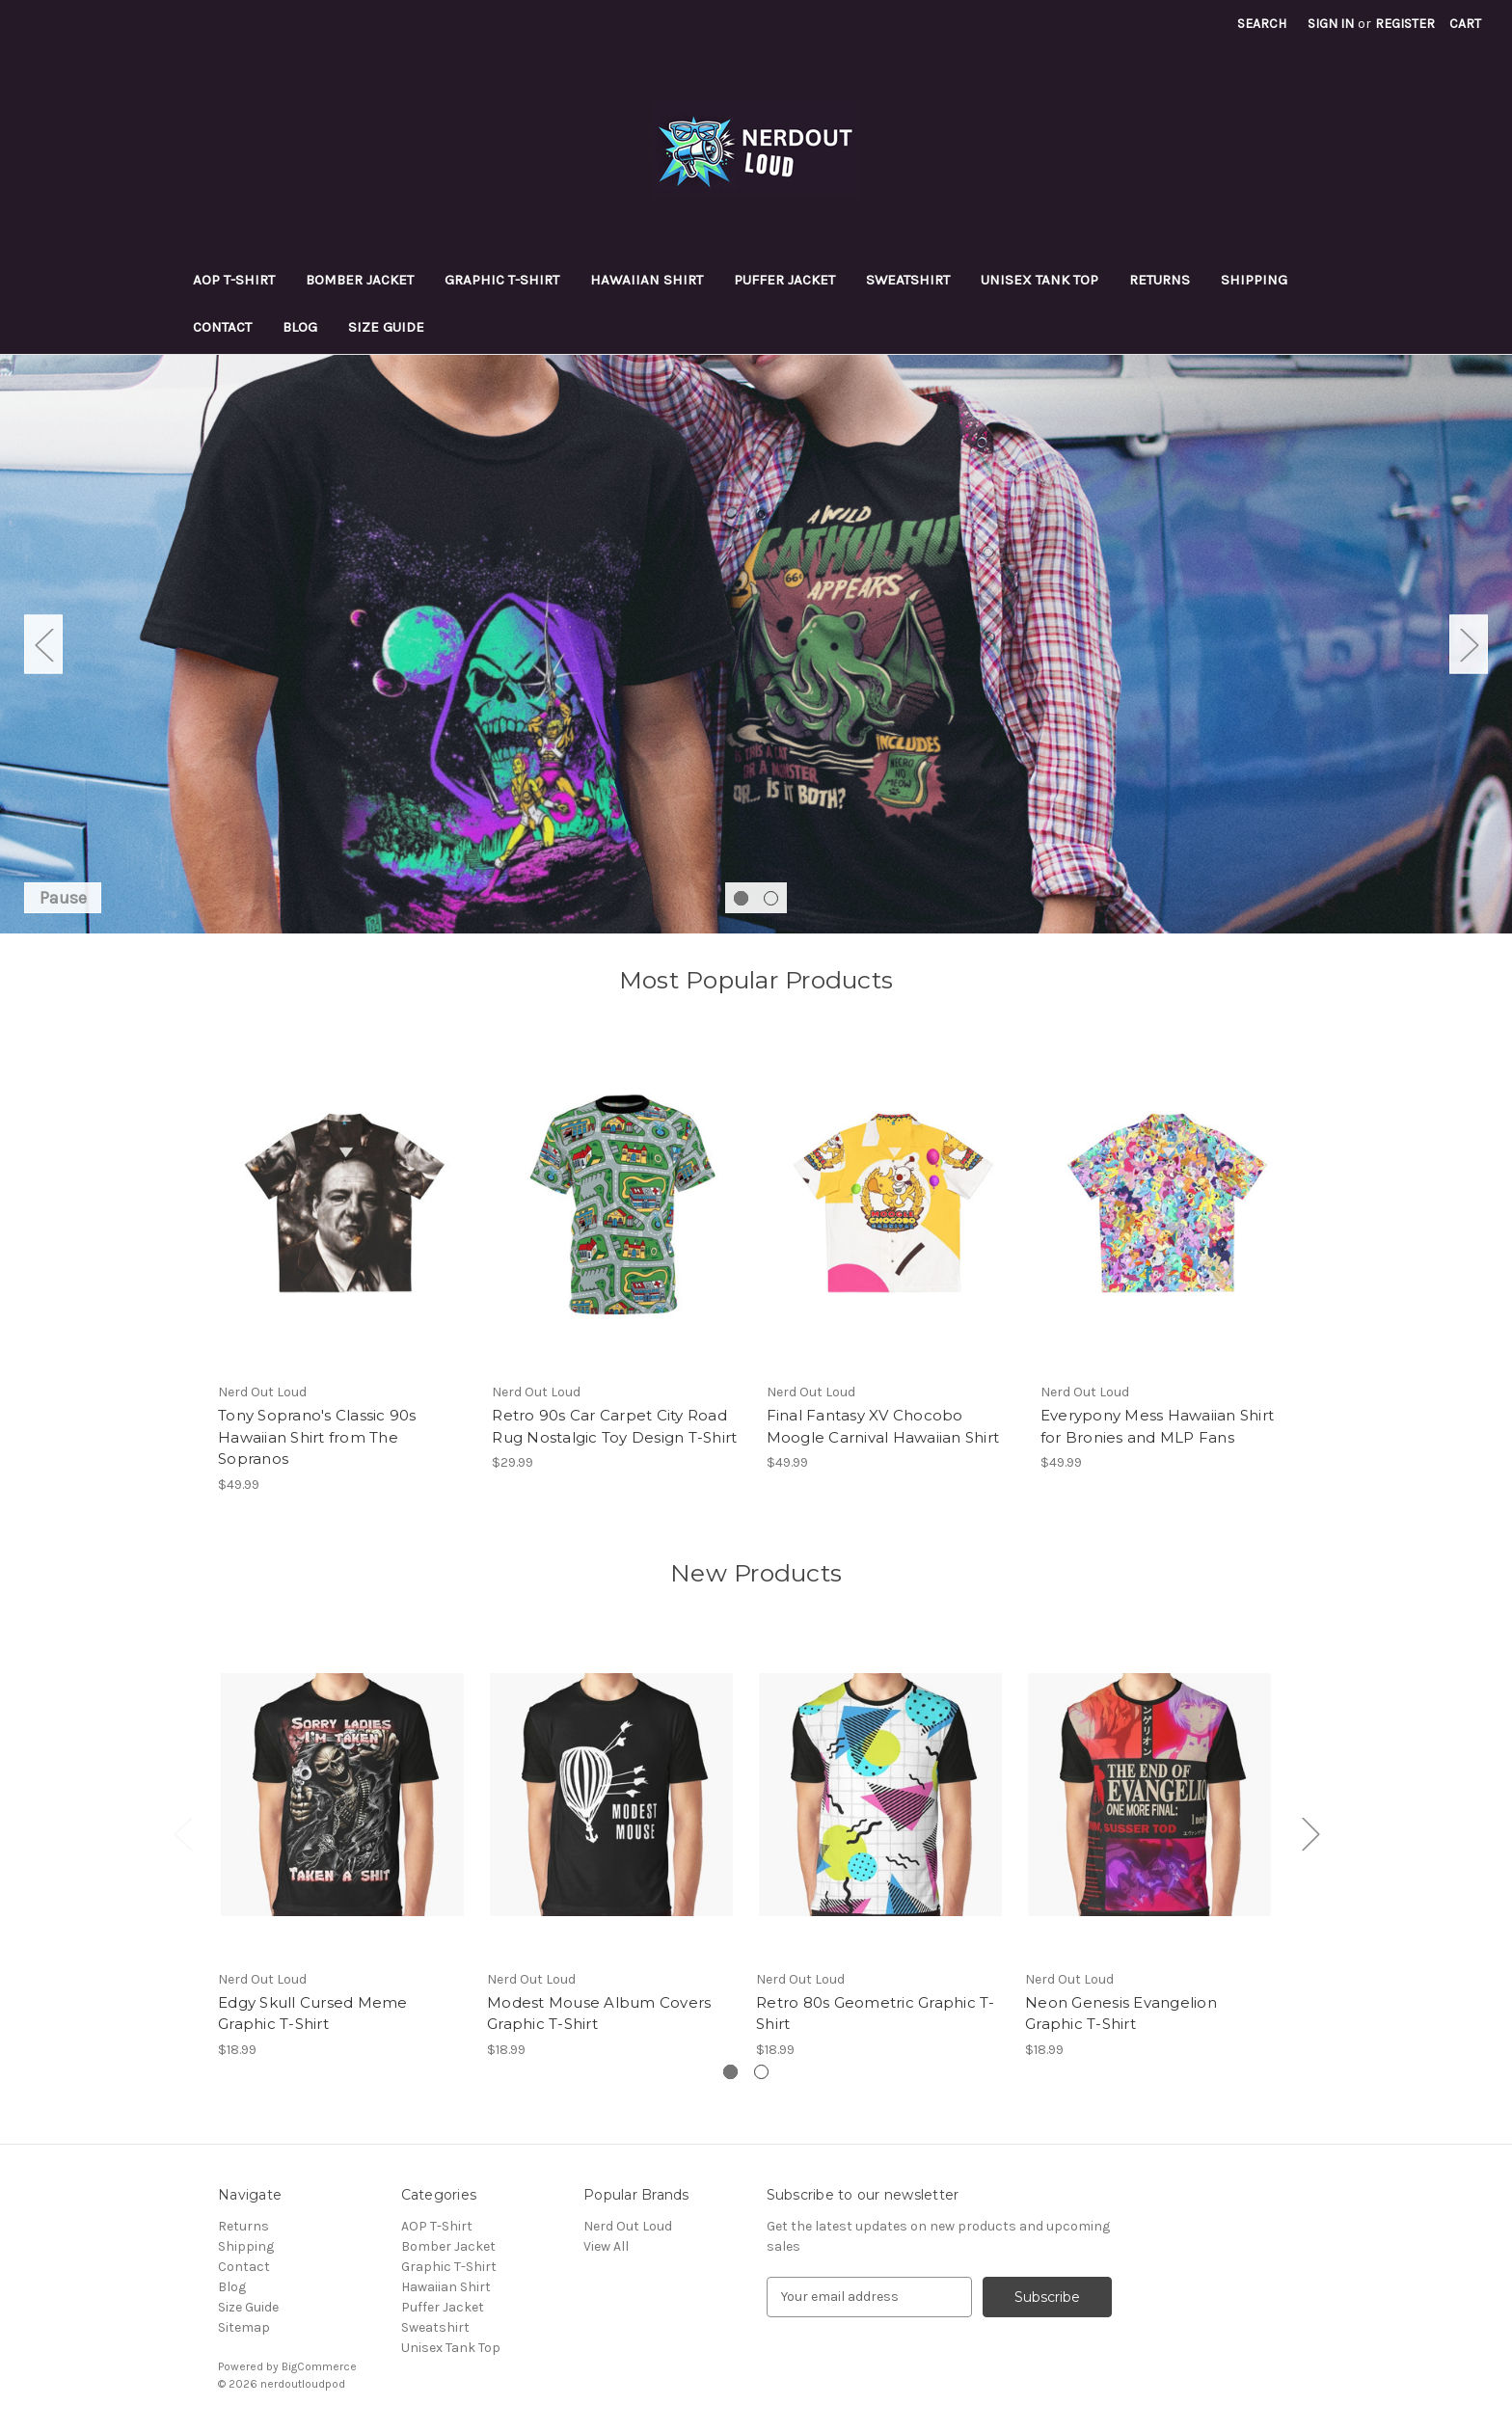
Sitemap (244, 2327)
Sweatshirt (908, 279)
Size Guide (386, 327)
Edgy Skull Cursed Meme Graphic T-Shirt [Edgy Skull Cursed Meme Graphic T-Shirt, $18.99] (313, 2013)
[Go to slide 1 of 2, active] (741, 898)
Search (1261, 23)
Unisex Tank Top (1039, 279)
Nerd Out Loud (627, 2226)
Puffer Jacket (784, 279)
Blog (300, 327)
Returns (1159, 279)
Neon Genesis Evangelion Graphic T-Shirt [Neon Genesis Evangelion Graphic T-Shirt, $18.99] (1121, 2013)
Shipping (1254, 279)
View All (606, 2246)
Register (1405, 23)
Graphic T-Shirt (502, 279)
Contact (222, 327)
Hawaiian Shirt (646, 279)
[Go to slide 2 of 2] (771, 898)
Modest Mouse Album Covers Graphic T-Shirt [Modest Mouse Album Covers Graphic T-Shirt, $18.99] (599, 2013)
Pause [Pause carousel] (63, 897)
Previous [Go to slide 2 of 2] (43, 643)
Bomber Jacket (360, 279)
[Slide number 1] (756, 644)
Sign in (1331, 23)
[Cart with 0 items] (1465, 23)
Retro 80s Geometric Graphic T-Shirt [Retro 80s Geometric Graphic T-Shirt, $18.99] (875, 2013)
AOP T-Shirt (234, 279)
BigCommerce (319, 2366)
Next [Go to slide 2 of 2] (1468, 643)
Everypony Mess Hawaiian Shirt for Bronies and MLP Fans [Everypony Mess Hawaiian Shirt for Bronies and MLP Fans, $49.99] (1157, 1426)
